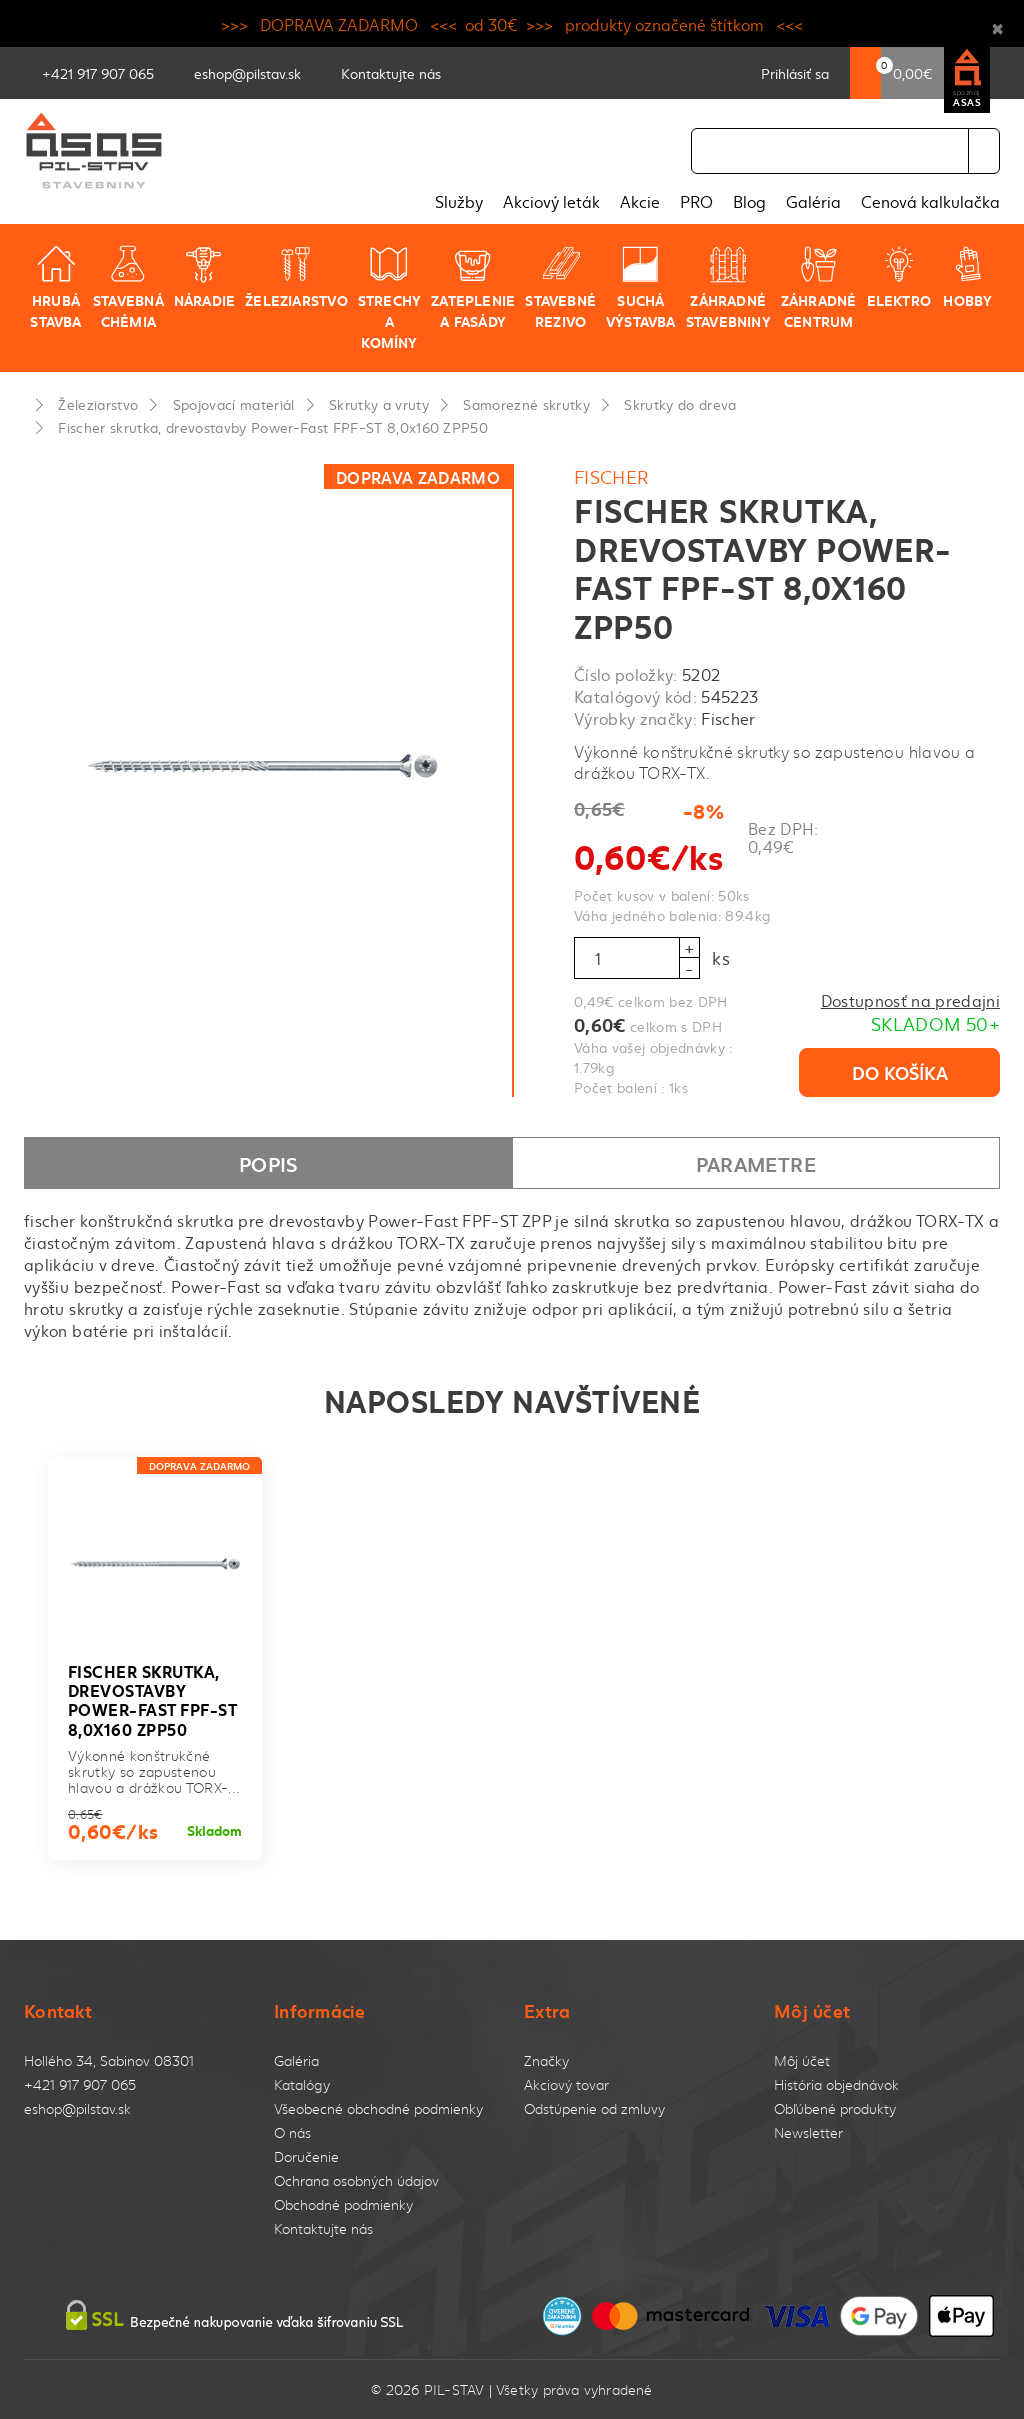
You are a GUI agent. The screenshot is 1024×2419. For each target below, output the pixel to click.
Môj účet (802, 2060)
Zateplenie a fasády (473, 287)
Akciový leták (551, 201)
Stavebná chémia (128, 287)
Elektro (899, 277)
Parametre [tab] (756, 1163)
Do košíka (900, 1072)
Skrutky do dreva (680, 404)
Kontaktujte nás (323, 2228)
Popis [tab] (268, 1163)
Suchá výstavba (641, 287)
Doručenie (306, 2156)
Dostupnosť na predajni (910, 1000)
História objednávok (836, 2084)
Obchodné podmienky (343, 2204)
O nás (292, 2132)
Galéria (813, 201)
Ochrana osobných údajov (356, 2180)
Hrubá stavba (55, 287)
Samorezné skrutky (526, 404)
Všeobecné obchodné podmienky (378, 2108)
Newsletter (808, 2132)
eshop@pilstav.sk (77, 2108)
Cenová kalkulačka (930, 201)
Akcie (640, 201)
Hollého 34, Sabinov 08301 (109, 2060)
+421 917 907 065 (80, 2084)
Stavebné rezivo (560, 287)
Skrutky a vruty (379, 404)
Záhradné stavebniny (728, 287)
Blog (749, 201)
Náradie (204, 277)
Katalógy (302, 2084)
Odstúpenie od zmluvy (594, 2108)
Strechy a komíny (389, 298)
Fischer (612, 476)
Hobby (967, 277)
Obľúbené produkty (835, 2108)
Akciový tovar (566, 2084)
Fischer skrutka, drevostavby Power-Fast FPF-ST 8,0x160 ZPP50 (273, 427)
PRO (696, 201)
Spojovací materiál (234, 404)
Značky (546, 2060)
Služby (459, 201)
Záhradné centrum (819, 287)
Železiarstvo (296, 277)
